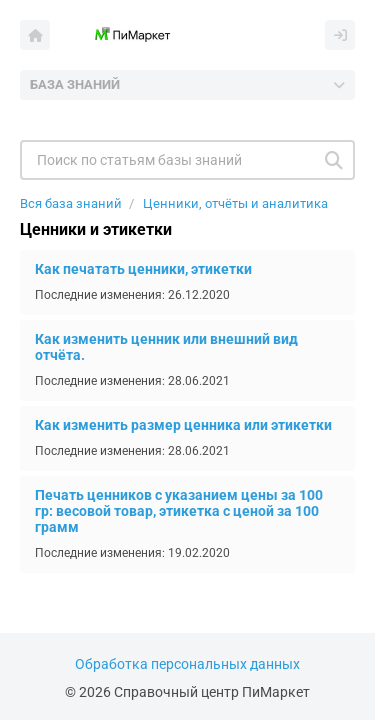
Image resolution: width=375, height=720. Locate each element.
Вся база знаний (71, 203)
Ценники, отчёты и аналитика (235, 203)
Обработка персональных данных (187, 664)
